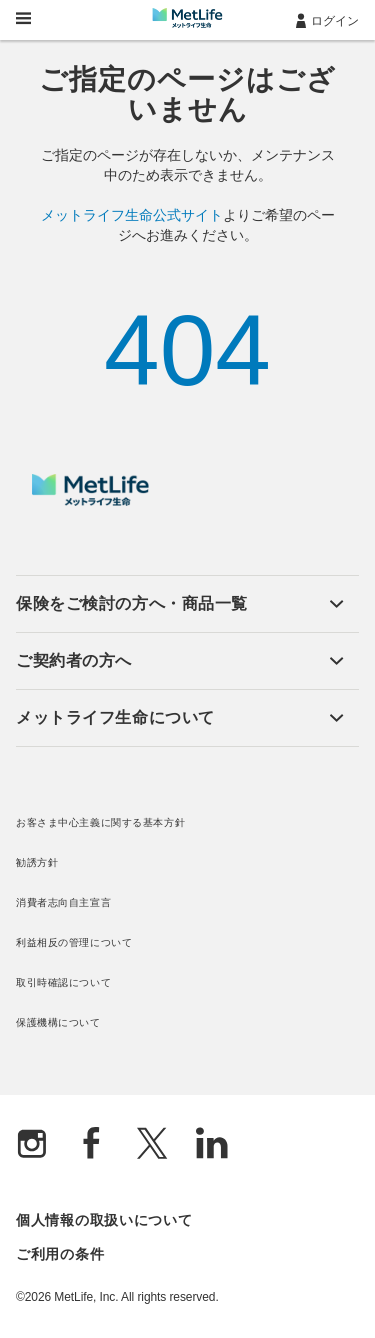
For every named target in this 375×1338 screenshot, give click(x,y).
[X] (152, 1145)
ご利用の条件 (60, 1254)
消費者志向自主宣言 (63, 902)
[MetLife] (90, 501)
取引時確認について (63, 982)
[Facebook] (92, 1145)
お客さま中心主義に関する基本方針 (100, 822)
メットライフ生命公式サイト (132, 215)
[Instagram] (32, 1145)
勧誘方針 (37, 862)
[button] (180, 604)
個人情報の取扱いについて (104, 1220)
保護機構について (58, 1022)
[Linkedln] (212, 1145)
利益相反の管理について (74, 942)
